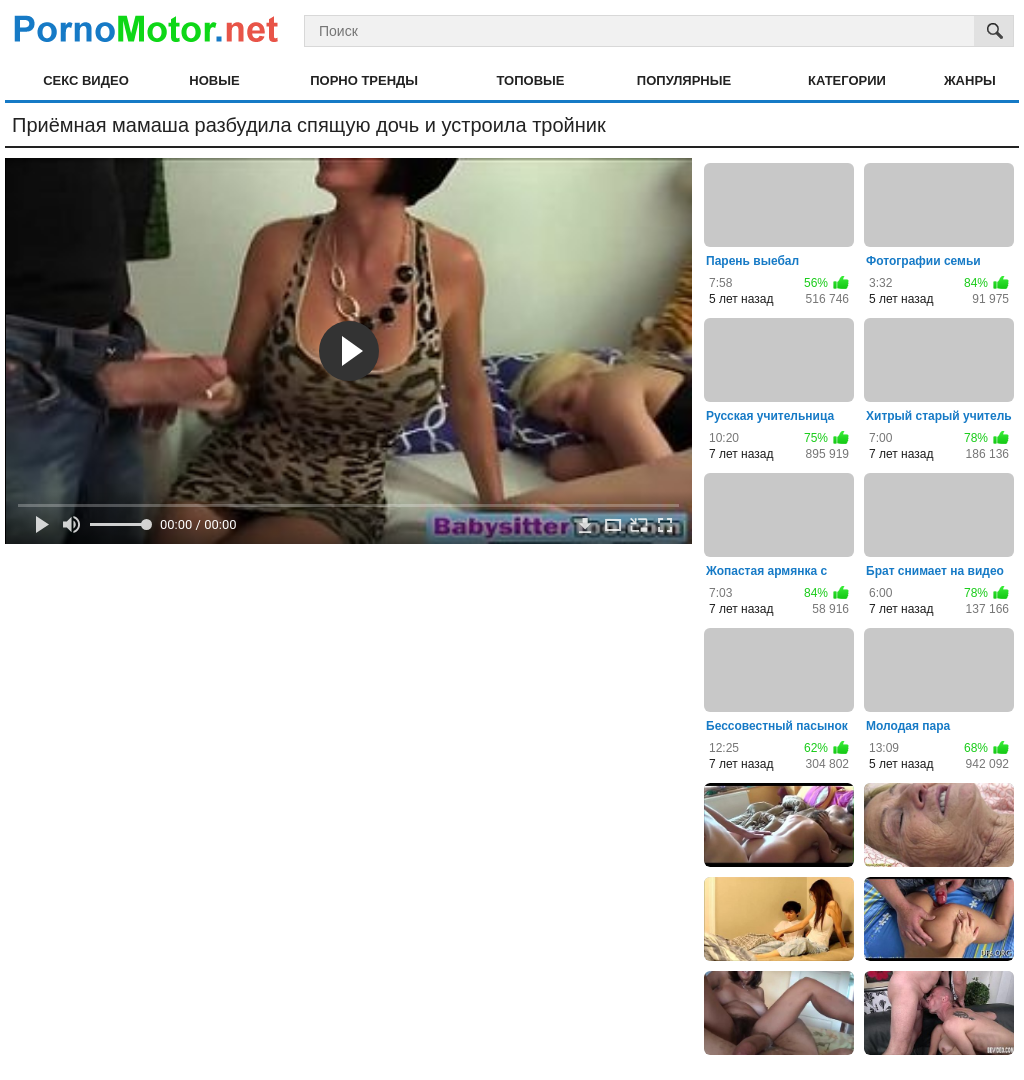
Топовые (530, 80)
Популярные (684, 80)
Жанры (970, 80)
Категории (847, 80)
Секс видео (86, 80)
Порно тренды (364, 80)
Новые (214, 80)
